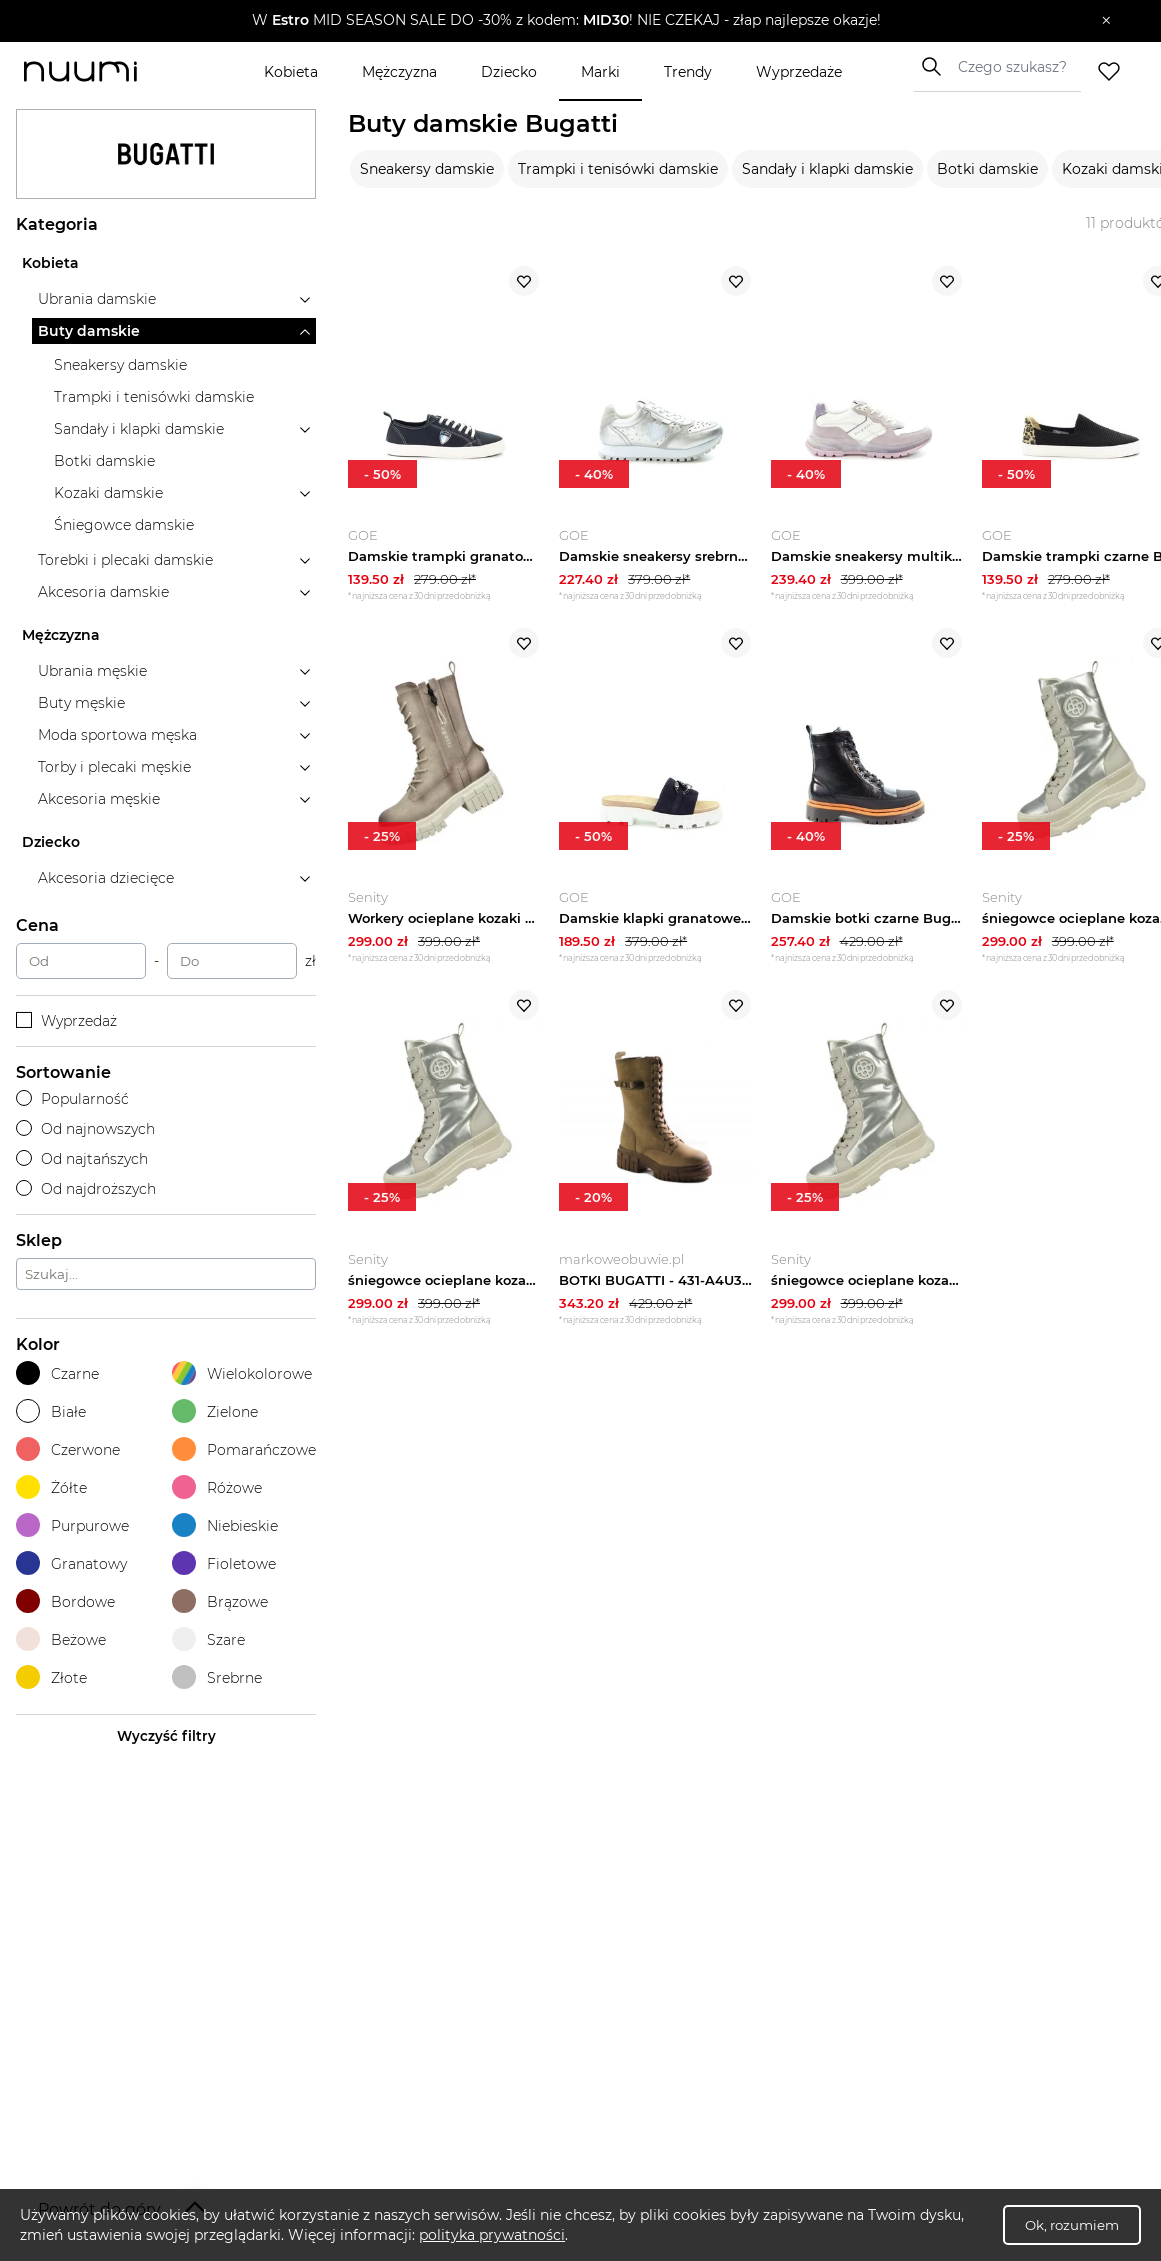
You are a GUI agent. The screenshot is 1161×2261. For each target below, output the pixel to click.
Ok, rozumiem (1072, 2225)
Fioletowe (224, 1563)
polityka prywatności (492, 2235)
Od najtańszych (82, 1159)
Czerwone (68, 1449)
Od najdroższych (86, 1189)
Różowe (217, 1487)
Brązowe (220, 1601)
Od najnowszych (85, 1129)
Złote (51, 1677)
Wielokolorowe (242, 1373)
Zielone (215, 1411)
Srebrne (217, 1677)
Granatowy (71, 1563)
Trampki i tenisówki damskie (618, 169)
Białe (51, 1411)
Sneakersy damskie (427, 169)
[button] (566, 21)
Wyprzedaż (66, 1021)
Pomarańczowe (244, 1449)
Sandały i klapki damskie (827, 169)
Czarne (57, 1373)
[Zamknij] (1106, 21)
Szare (208, 1639)
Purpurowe (72, 1525)
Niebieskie (225, 1525)
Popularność (72, 1099)
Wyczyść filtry (166, 1736)
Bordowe (65, 1601)
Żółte (51, 1487)
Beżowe (61, 1639)
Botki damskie (987, 169)
